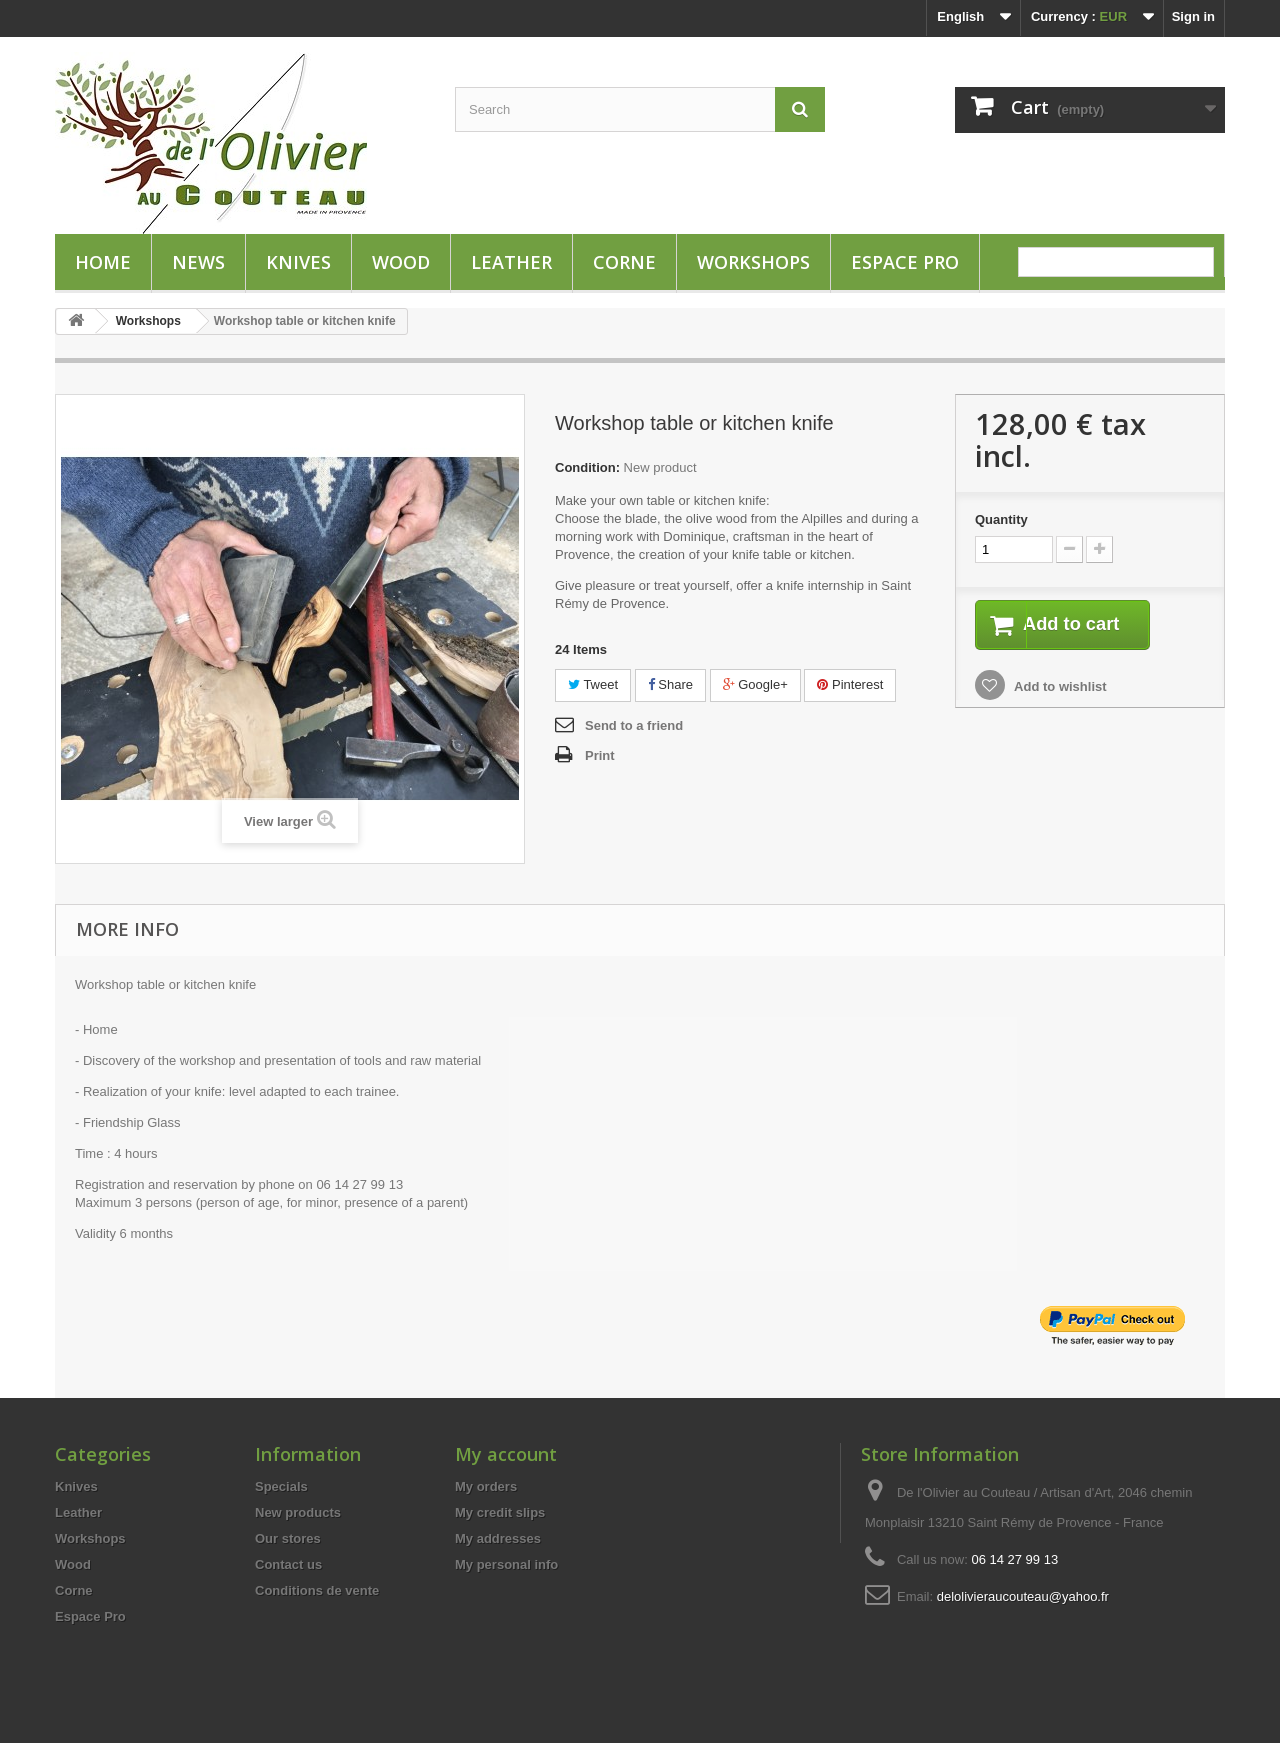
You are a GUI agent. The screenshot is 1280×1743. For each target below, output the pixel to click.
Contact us (288, 1564)
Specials (281, 1486)
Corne (624, 262)
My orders (486, 1486)
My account (506, 1454)
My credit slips (500, 1512)
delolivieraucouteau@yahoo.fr (1023, 1596)
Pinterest (850, 684)
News (198, 262)
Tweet (593, 684)
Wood (401, 262)
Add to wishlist (1059, 688)
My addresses (498, 1538)
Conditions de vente (317, 1590)
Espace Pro (905, 262)
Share (670, 684)
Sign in (1193, 16)
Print (600, 755)
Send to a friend (634, 725)
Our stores (288, 1538)
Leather (511, 262)
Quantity (1001, 519)
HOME (103, 262)
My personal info (506, 1564)
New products (298, 1512)
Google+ (755, 684)
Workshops (753, 262)
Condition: (587, 467)
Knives (298, 262)
